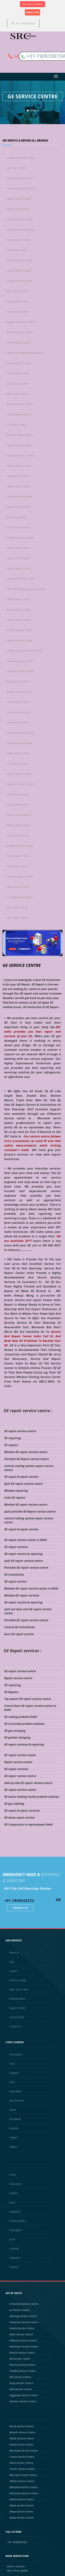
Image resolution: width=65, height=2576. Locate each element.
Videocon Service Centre (20, 219)
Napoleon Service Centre (20, 784)
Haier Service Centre (17, 209)
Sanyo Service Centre (18, 558)
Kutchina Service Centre (19, 876)
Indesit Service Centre (18, 527)
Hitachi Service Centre (18, 239)
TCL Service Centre (17, 763)
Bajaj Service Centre (17, 681)
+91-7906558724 (23, 23)
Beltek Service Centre (18, 506)
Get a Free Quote (17, 2570)
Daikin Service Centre (18, 599)
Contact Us (20, 1907)
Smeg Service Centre (18, 301)
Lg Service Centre (16, 168)
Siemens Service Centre (19, 332)
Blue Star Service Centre (23, 2475)
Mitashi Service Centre (18, 445)
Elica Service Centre (17, 907)
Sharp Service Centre (18, 373)
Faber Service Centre (18, 856)
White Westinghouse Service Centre (26, 589)
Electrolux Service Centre (20, 671)
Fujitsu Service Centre (18, 568)
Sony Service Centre (17, 835)
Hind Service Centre (17, 311)
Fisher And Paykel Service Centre (24, 352)
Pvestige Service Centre (19, 897)
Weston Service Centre (19, 260)
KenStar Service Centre (19, 630)
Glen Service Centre (17, 917)
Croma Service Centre (18, 414)
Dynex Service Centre (21, 2517)
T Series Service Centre (19, 496)
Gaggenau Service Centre (20, 322)
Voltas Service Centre (18, 548)
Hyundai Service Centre (19, 640)
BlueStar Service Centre (19, 435)
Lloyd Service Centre (17, 794)
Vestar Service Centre (18, 609)
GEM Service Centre (17, 394)
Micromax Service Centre (20, 455)
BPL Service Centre (17, 291)
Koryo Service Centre (18, 804)
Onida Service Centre (18, 702)
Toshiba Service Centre (19, 281)
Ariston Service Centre (18, 712)
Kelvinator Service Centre (20, 229)
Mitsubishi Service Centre (20, 578)
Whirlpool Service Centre (20, 845)
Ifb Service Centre (16, 517)
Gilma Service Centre (18, 886)
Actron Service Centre (18, 815)
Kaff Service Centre (17, 866)
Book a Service (16, 2566)
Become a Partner (32, 4)
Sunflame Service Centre (20, 537)
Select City (32, 12)
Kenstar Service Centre (19, 691)
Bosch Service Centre (18, 363)
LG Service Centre (19, 2310)
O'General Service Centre (20, 157)
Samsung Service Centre (20, 178)
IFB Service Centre (16, 250)
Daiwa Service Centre (21, 2505)
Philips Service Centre (18, 774)
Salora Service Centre (18, 486)
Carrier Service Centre (18, 619)
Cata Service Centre (17, 722)
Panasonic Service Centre (20, 188)
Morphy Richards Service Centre (24, 650)
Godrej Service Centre (18, 198)
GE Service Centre (16, 424)
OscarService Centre (17, 476)
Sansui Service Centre (18, 342)
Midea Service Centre (18, 825)
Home (33, 110)
